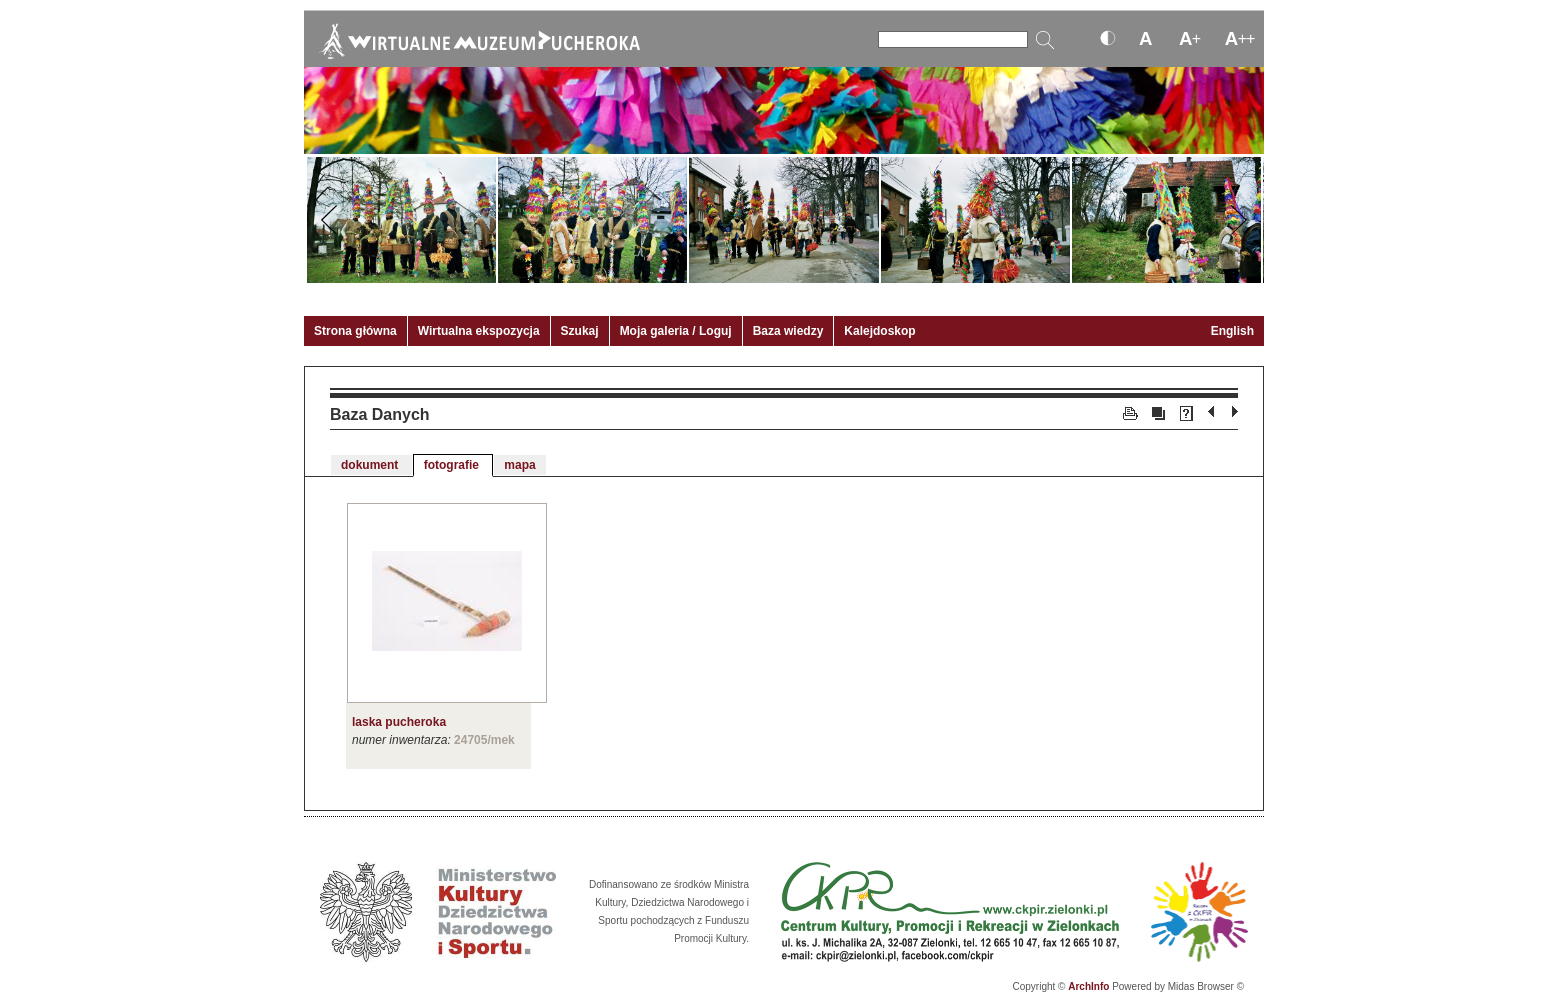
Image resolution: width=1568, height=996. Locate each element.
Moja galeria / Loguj (676, 331)
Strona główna (355, 331)
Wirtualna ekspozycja (479, 331)
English (1232, 331)
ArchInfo (1088, 986)
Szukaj (580, 331)
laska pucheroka (399, 722)
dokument (371, 465)
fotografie (453, 465)
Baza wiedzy (788, 331)
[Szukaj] (953, 39)
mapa (519, 465)
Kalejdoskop (879, 331)
